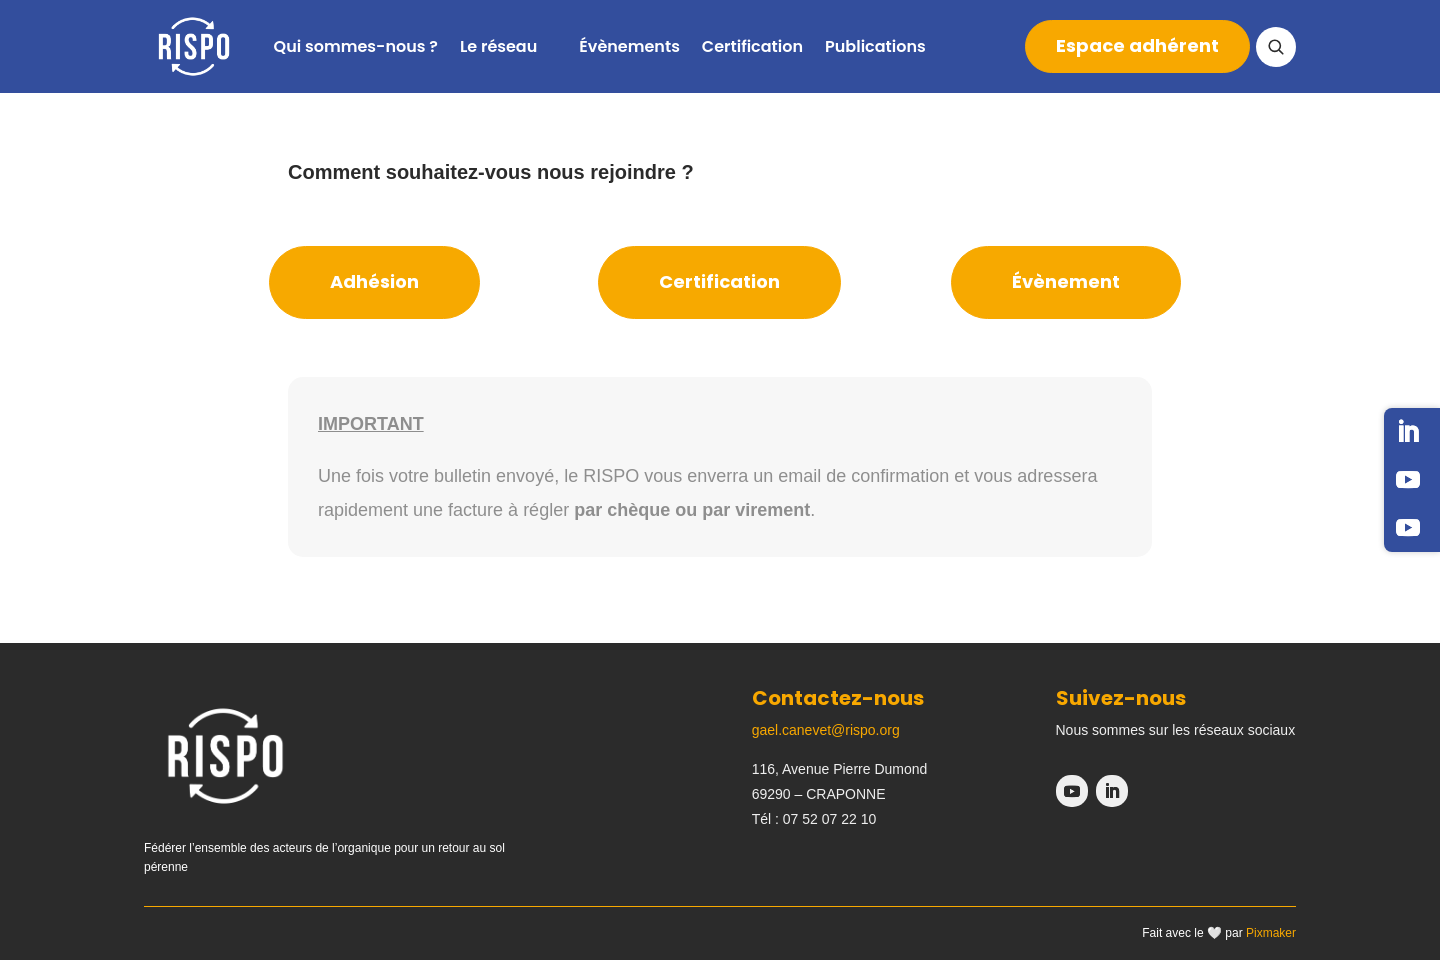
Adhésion (374, 281)
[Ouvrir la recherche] (1276, 47)
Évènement (1066, 281)
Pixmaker (1271, 933)
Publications (875, 46)
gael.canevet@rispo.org (826, 730)
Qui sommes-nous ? (356, 46)
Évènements (629, 46)
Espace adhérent (1137, 45)
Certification (752, 46)
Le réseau (498, 46)
